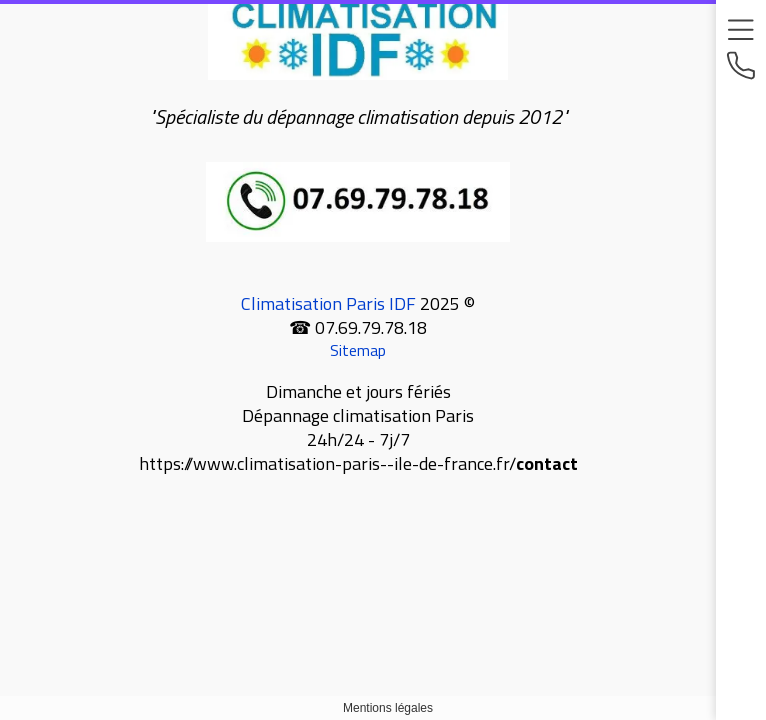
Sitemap (358, 350)
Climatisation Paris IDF (328, 303)
